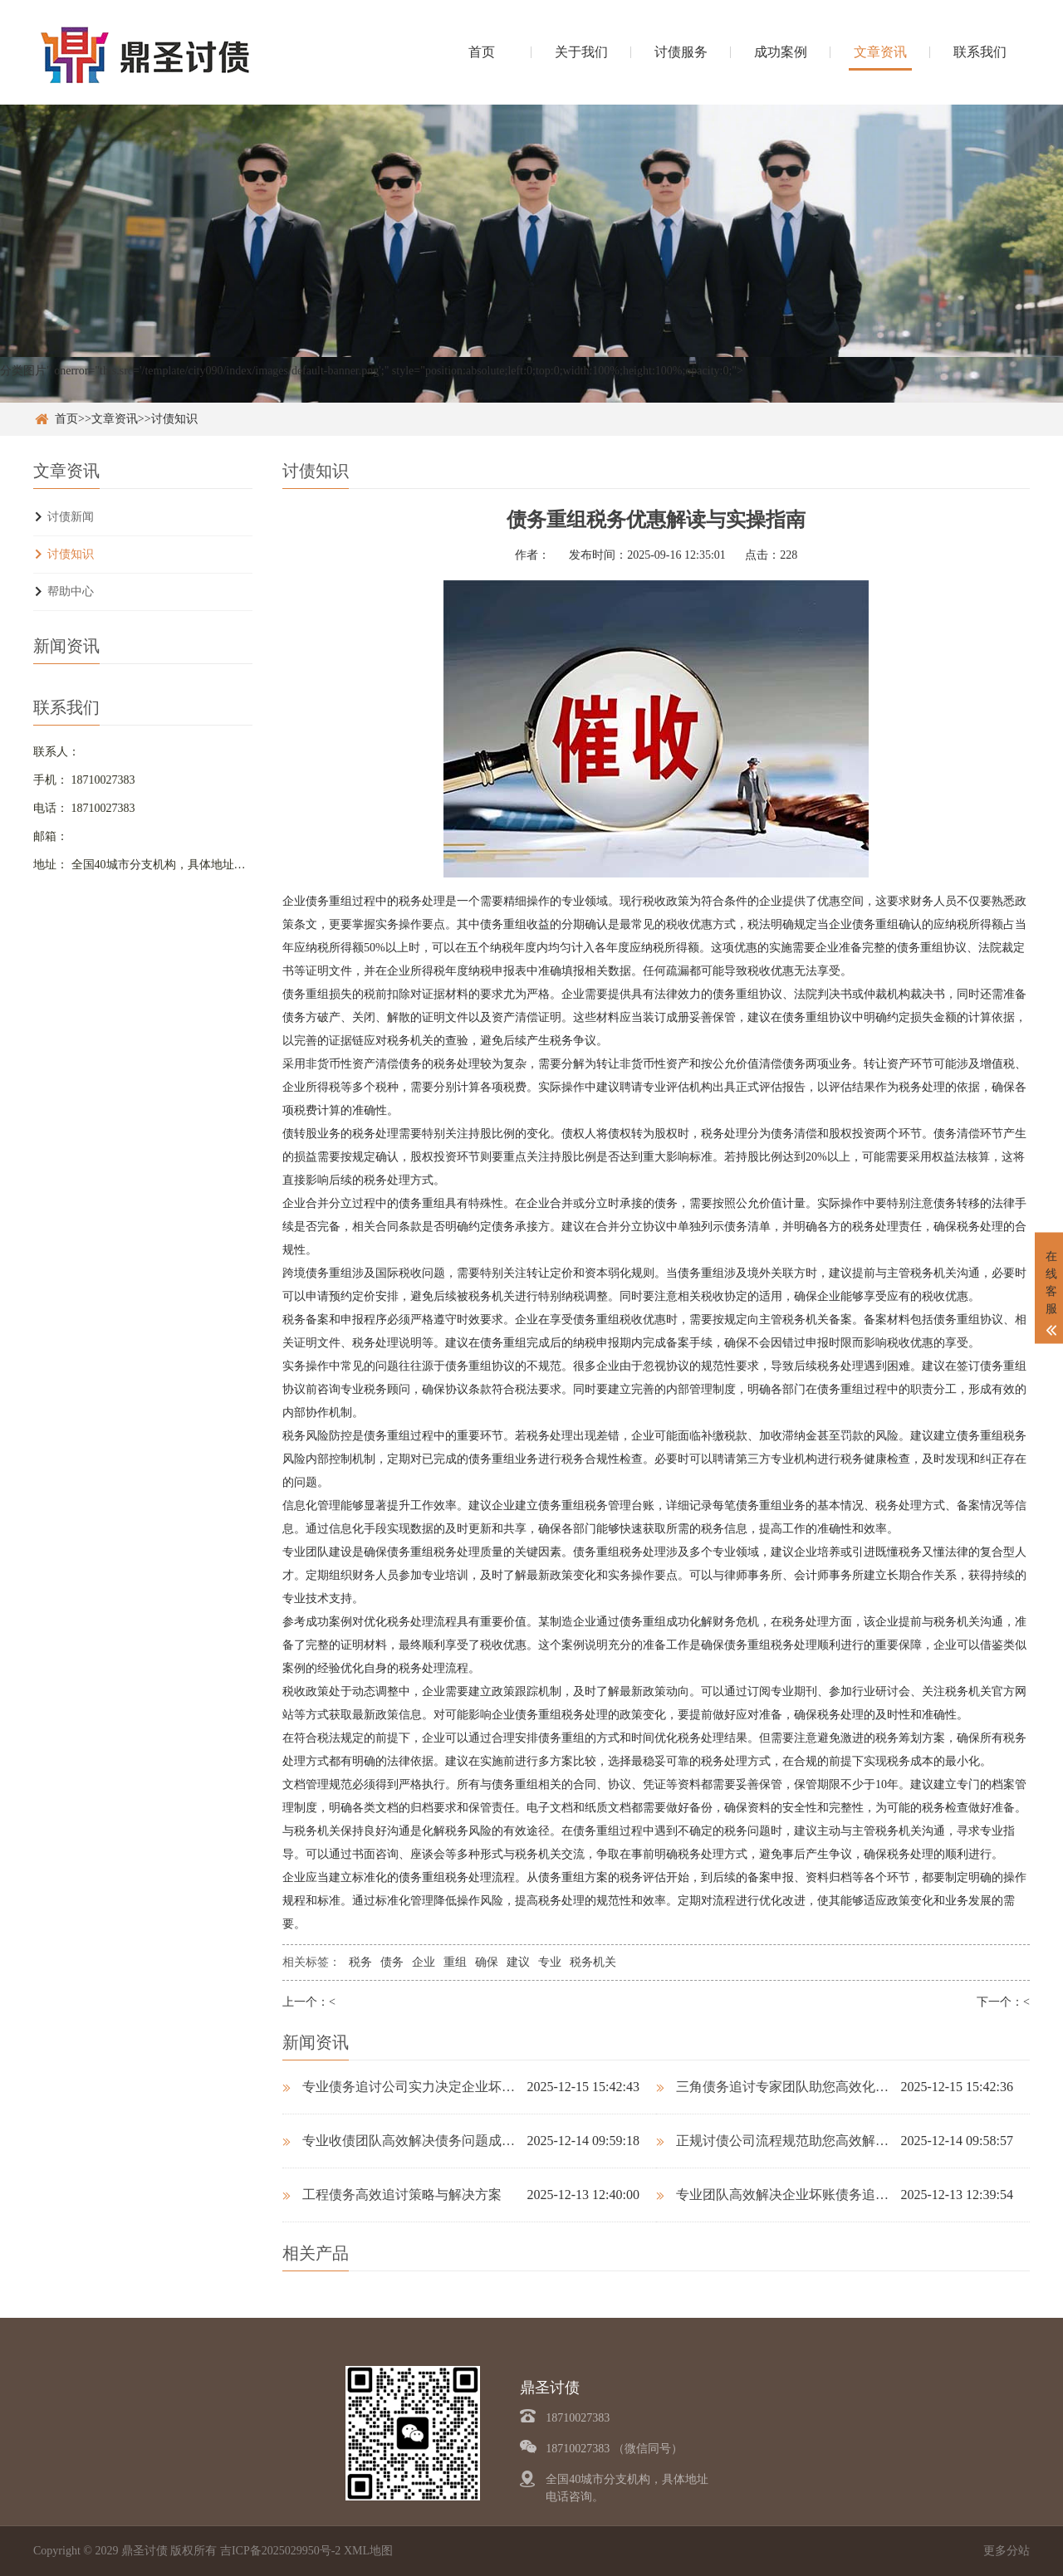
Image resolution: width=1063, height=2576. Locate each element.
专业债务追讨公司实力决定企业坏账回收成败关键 (404, 2087)
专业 (549, 1962)
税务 (360, 1962)
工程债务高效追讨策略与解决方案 (392, 2194)
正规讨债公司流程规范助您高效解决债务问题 (778, 2141)
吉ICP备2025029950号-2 (280, 2550)
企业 (423, 1962)
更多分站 (1006, 2550)
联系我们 (980, 52)
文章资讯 (880, 52)
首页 (481, 52)
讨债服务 (681, 52)
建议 (518, 1962)
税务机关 (593, 1962)
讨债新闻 (70, 517)
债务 (392, 1962)
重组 (455, 1962)
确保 (486, 1962)
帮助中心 (70, 591)
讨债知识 (174, 419)
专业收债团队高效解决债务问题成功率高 (404, 2141)
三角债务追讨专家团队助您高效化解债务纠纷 (778, 2087)
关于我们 (581, 52)
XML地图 (368, 2550)
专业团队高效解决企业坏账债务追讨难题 (778, 2194)
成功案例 (780, 52)
